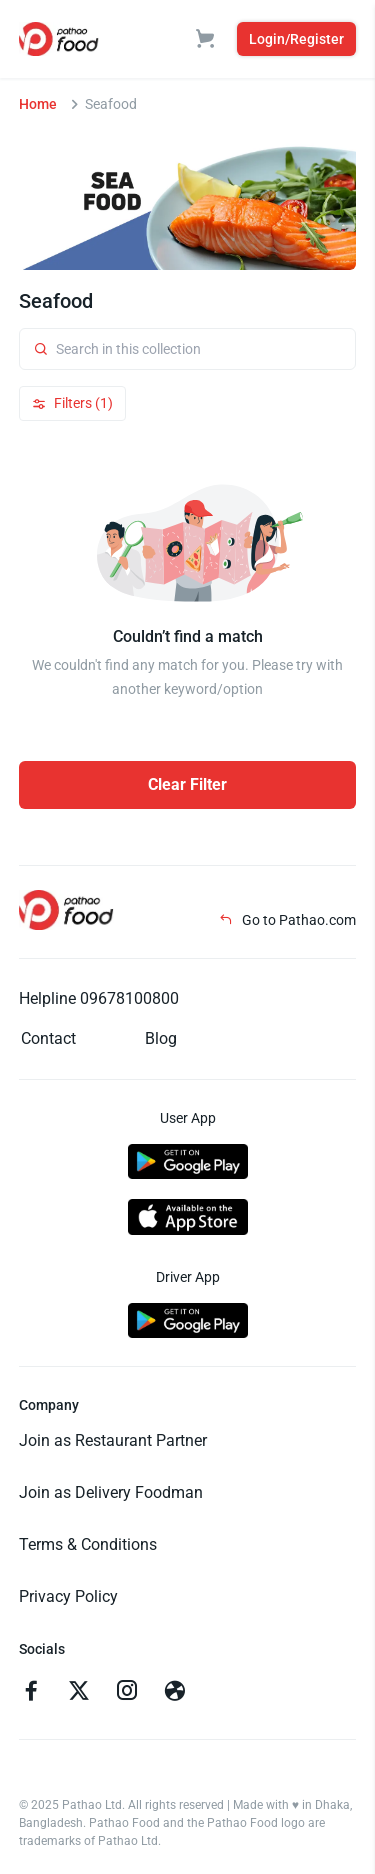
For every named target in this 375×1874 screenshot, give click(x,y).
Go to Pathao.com (287, 920)
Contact (48, 1038)
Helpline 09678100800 (99, 998)
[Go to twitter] (79, 1693)
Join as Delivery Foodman (111, 1492)
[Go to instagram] (127, 1693)
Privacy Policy (68, 1596)
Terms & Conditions (88, 1544)
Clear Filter (187, 784)
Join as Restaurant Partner (113, 1440)
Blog (161, 1038)
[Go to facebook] (31, 1693)
